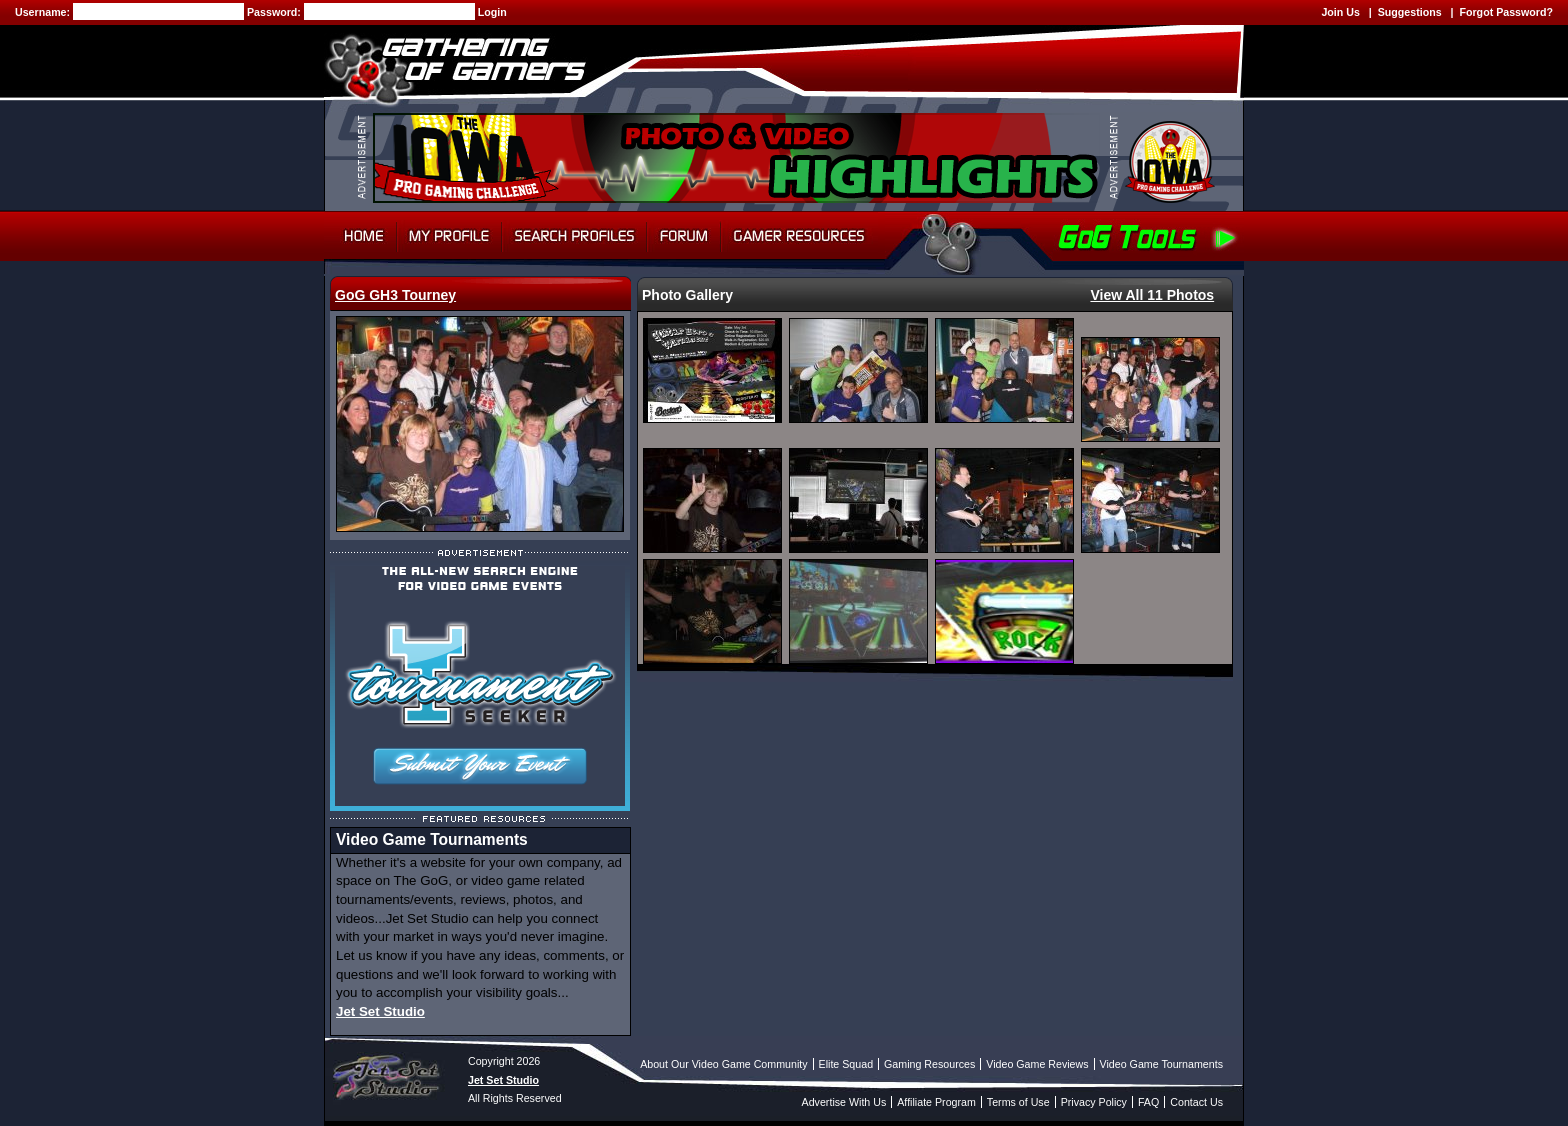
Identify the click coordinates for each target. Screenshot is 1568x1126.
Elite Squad (846, 1064)
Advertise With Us (844, 1102)
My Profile (449, 236)
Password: (275, 12)
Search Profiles (574, 236)
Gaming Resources (929, 1064)
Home (360, 236)
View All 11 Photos (1152, 295)
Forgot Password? (1506, 12)
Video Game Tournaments (1161, 1064)
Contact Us (1196, 1102)
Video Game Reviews (1037, 1064)
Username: (44, 12)
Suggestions (1410, 12)
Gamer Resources (799, 236)
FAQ (1148, 1102)
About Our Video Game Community (723, 1064)
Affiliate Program (936, 1102)
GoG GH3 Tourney (395, 295)
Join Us (1340, 12)
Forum (684, 236)
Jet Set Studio (380, 1011)
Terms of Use (1018, 1102)
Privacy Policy (1094, 1102)
